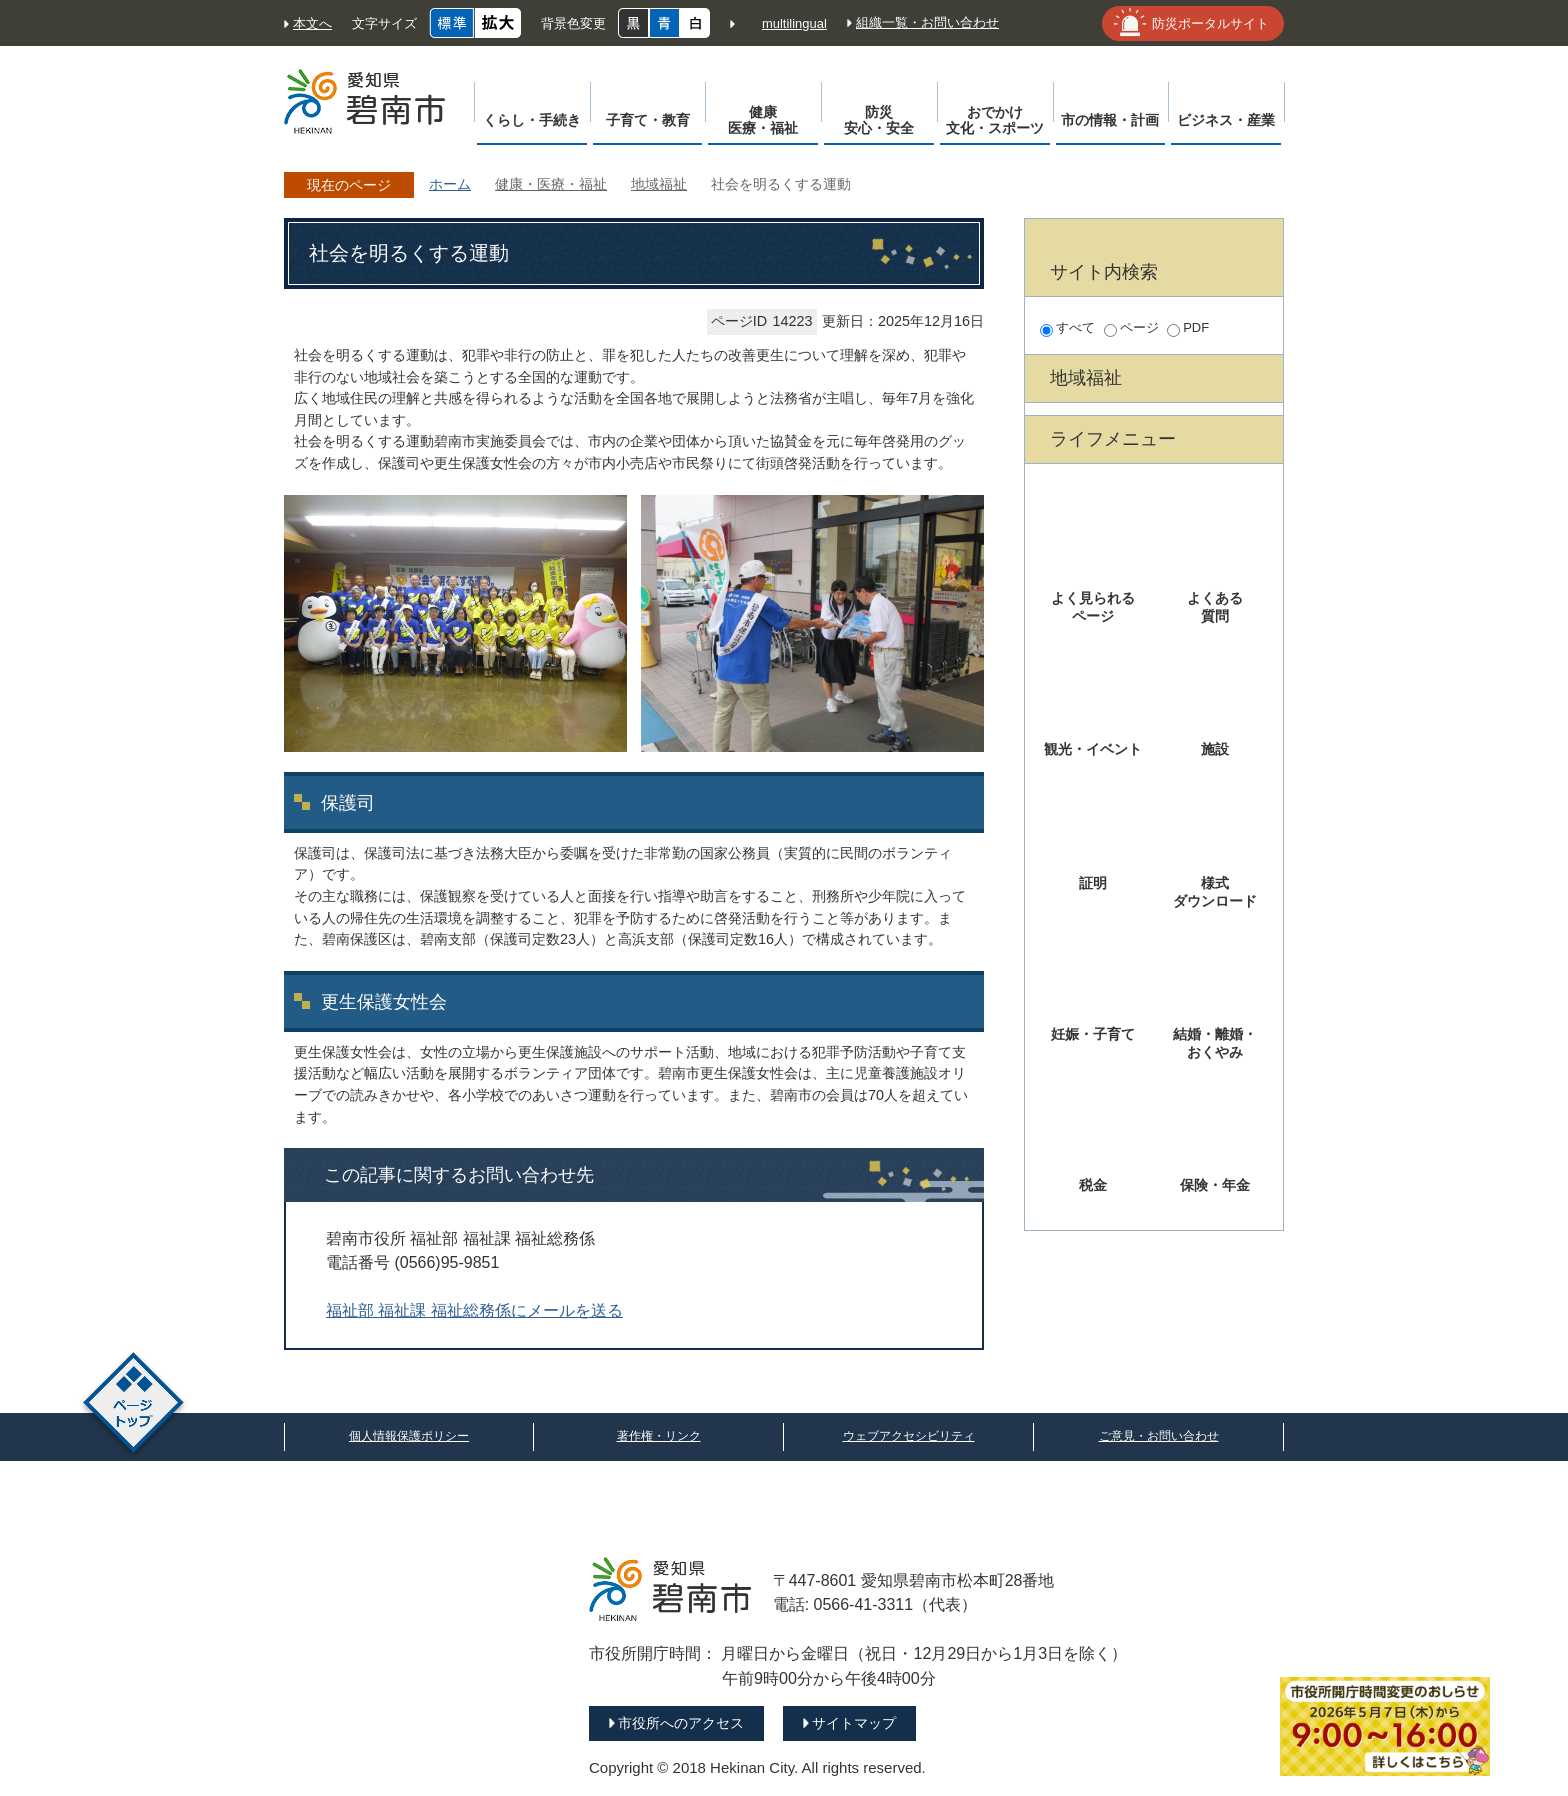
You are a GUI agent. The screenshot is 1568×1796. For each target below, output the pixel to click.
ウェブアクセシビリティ (909, 1436)
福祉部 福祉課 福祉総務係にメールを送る (474, 1310)
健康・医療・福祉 (551, 184)
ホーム (450, 184)
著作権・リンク (659, 1436)
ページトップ (133, 1405)
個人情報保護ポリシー (409, 1436)
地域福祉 (659, 184)
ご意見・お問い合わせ (1159, 1436)
